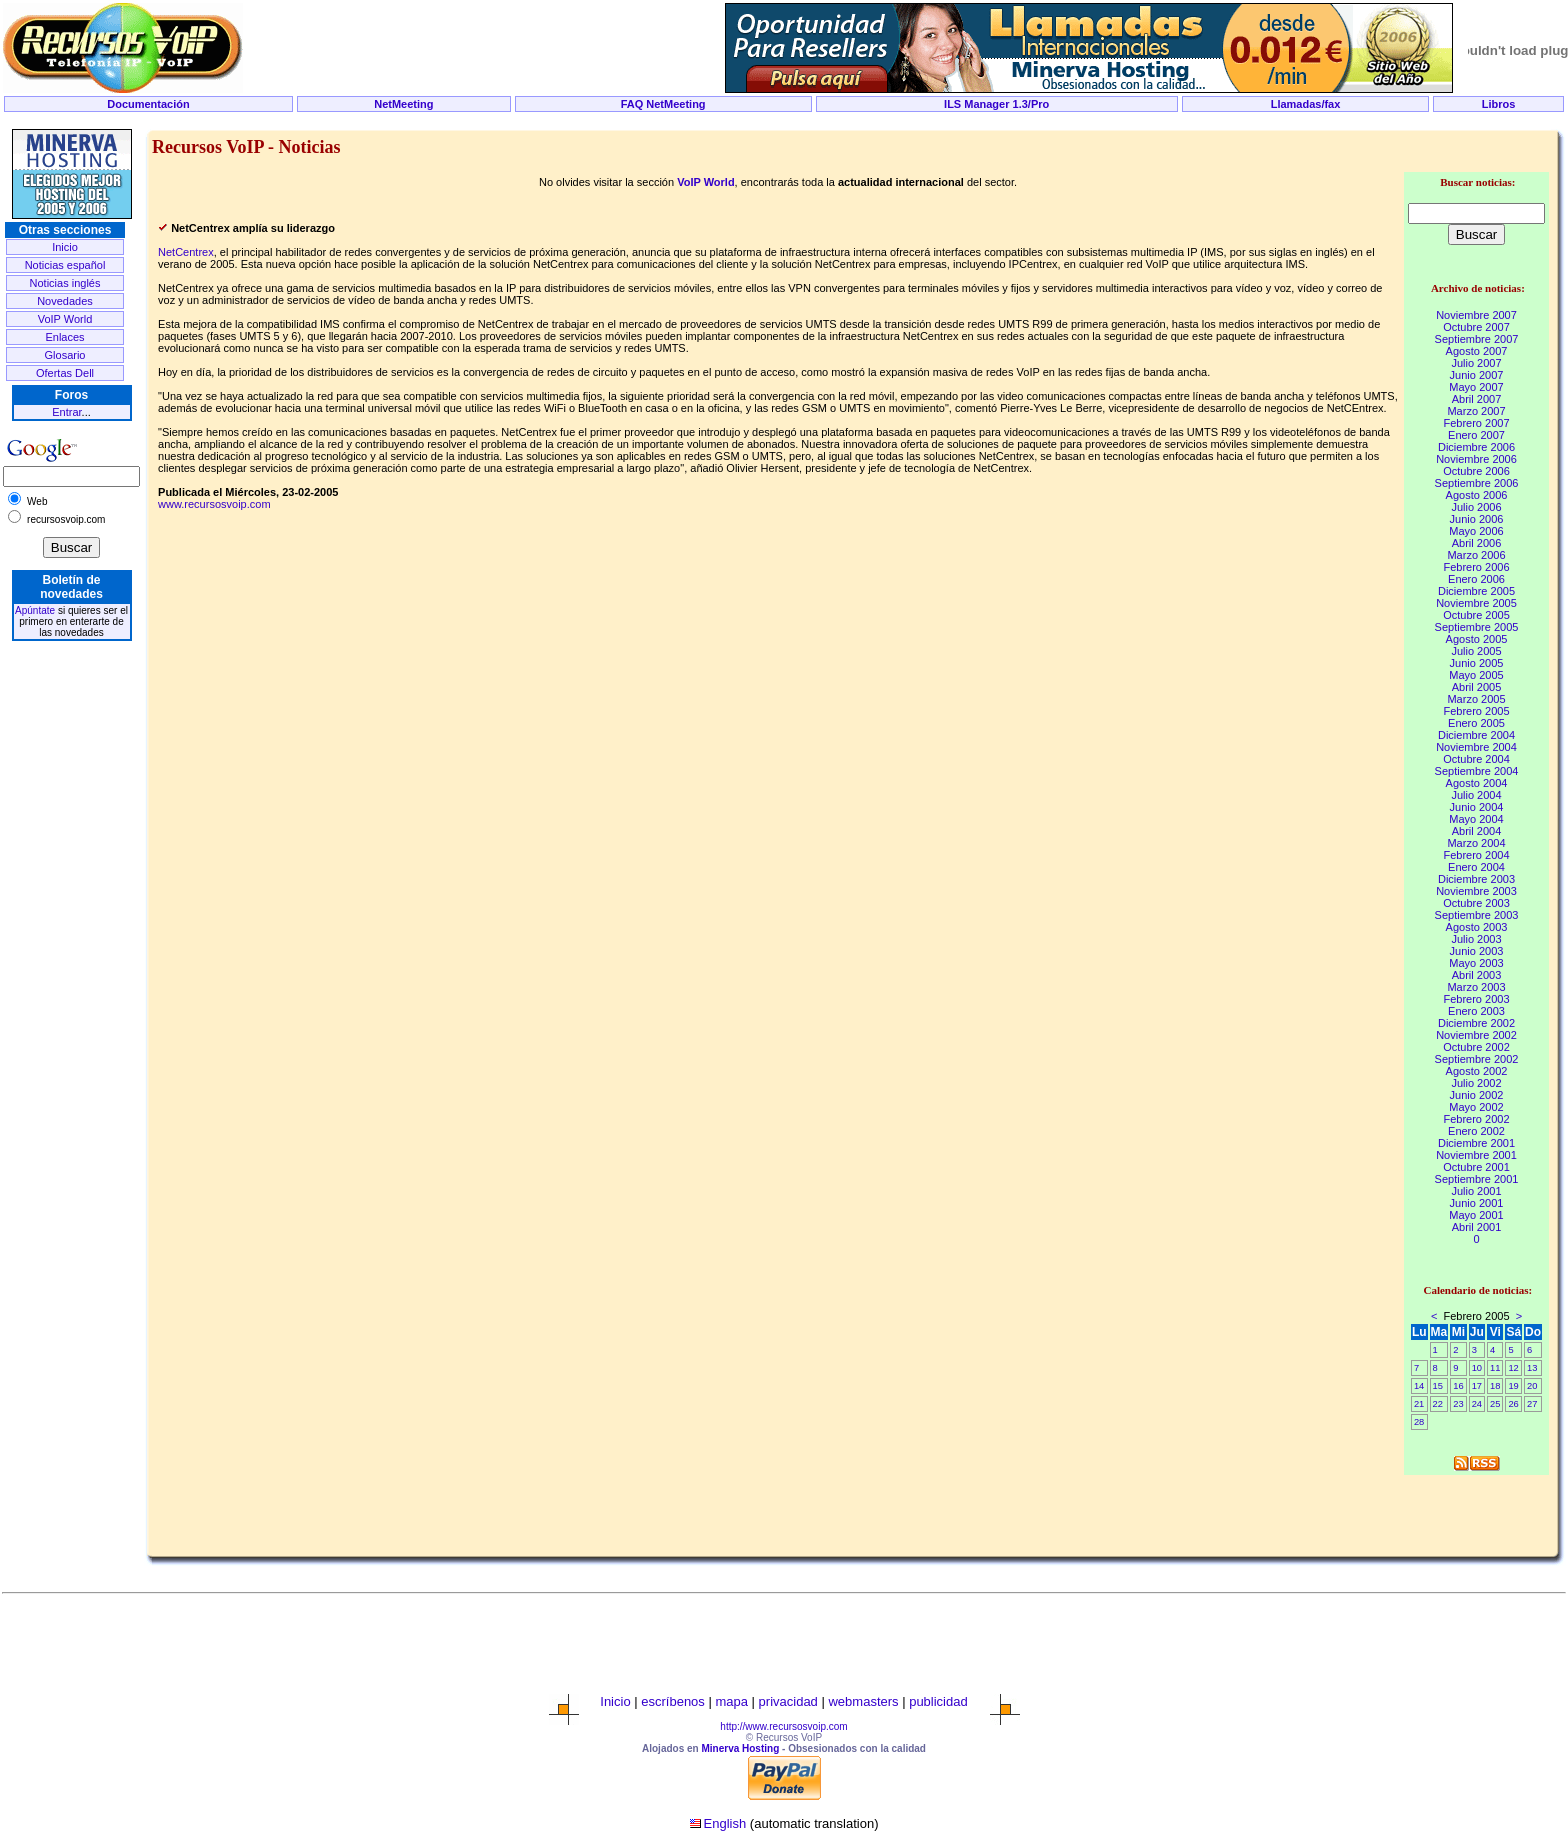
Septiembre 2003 (1477, 915)
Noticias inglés (65, 283)
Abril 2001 (1477, 1227)
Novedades (65, 301)
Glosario (65, 355)
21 (1419, 1404)
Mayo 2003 (1476, 963)
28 (1419, 1422)
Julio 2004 (1476, 795)
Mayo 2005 (1476, 675)
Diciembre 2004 (1476, 735)
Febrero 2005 (1476, 711)
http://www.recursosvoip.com (783, 1726)
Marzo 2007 (1476, 411)
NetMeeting (403, 104)
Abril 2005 (1477, 687)
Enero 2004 (1476, 867)
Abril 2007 (1477, 399)
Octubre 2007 (1476, 327)
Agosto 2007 (1477, 351)
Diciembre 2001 (1476, 1143)
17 (1477, 1386)
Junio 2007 (1477, 375)
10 (1477, 1368)
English (725, 1823)
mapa (731, 1701)
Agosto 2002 (1477, 1071)
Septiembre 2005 (1477, 627)
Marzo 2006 (1476, 555)
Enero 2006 (1476, 579)
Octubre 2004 (1476, 759)
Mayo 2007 (1476, 387)
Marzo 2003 (1476, 987)
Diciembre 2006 (1476, 447)
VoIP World (65, 319)
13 (1532, 1368)
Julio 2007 (1476, 363)
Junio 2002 (1477, 1095)
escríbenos (673, 1701)
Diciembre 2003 (1476, 879)
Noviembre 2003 (1476, 891)
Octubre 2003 (1476, 903)
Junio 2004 (1477, 807)
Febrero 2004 (1476, 855)
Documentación (148, 104)
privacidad (788, 1701)
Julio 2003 (1476, 939)
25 (1495, 1404)
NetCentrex (186, 252)
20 (1532, 1386)
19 (1513, 1386)
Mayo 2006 (1476, 531)
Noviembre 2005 (1476, 603)
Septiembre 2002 (1477, 1059)
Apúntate (35, 610)
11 (1495, 1368)
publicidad (938, 1701)
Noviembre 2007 (1476, 315)
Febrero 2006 (1476, 567)
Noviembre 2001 (1476, 1155)
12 (1513, 1368)
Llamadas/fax (1306, 104)
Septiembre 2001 (1477, 1179)
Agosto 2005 (1477, 639)
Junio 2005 (1477, 663)
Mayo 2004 (1476, 819)
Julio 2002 (1476, 1083)
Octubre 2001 (1476, 1167)
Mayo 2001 (1476, 1215)
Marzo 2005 (1476, 699)
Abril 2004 (1477, 831)
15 (1438, 1386)
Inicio (65, 247)
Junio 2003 (1477, 951)
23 (1458, 1404)
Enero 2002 (1476, 1131)
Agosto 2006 (1477, 495)
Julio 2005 (1476, 651)
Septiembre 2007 (1477, 339)
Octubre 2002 (1476, 1047)
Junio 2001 (1477, 1203)
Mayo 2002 (1476, 1107)
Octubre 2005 (1476, 615)
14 (1419, 1386)
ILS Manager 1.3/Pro (996, 104)
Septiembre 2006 (1477, 483)
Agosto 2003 (1477, 927)
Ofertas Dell (65, 373)
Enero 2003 (1476, 1011)
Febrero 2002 (1476, 1119)
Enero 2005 (1476, 723)
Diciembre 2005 (1476, 591)
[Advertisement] (784, 121)
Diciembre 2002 (1476, 1023)
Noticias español (65, 265)
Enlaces (64, 337)
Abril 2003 (1477, 975)
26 (1513, 1404)
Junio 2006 (1477, 519)
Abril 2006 (1477, 543)
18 (1495, 1386)
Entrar (66, 412)
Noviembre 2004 (1476, 747)
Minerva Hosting (740, 1748)
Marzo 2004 (1476, 843)
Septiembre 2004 (1477, 771)
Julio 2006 (1476, 507)
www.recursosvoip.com (214, 504)
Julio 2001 (1476, 1191)
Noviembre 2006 (1476, 459)
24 (1477, 1404)
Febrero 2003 (1476, 999)
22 (1438, 1404)
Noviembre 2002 (1476, 1035)
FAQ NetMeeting (663, 104)
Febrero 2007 (1476, 423)
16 (1458, 1386)
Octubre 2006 (1476, 471)
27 (1532, 1404)
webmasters (863, 1701)
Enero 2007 (1476, 435)
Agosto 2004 (1477, 783)
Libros (1499, 104)
